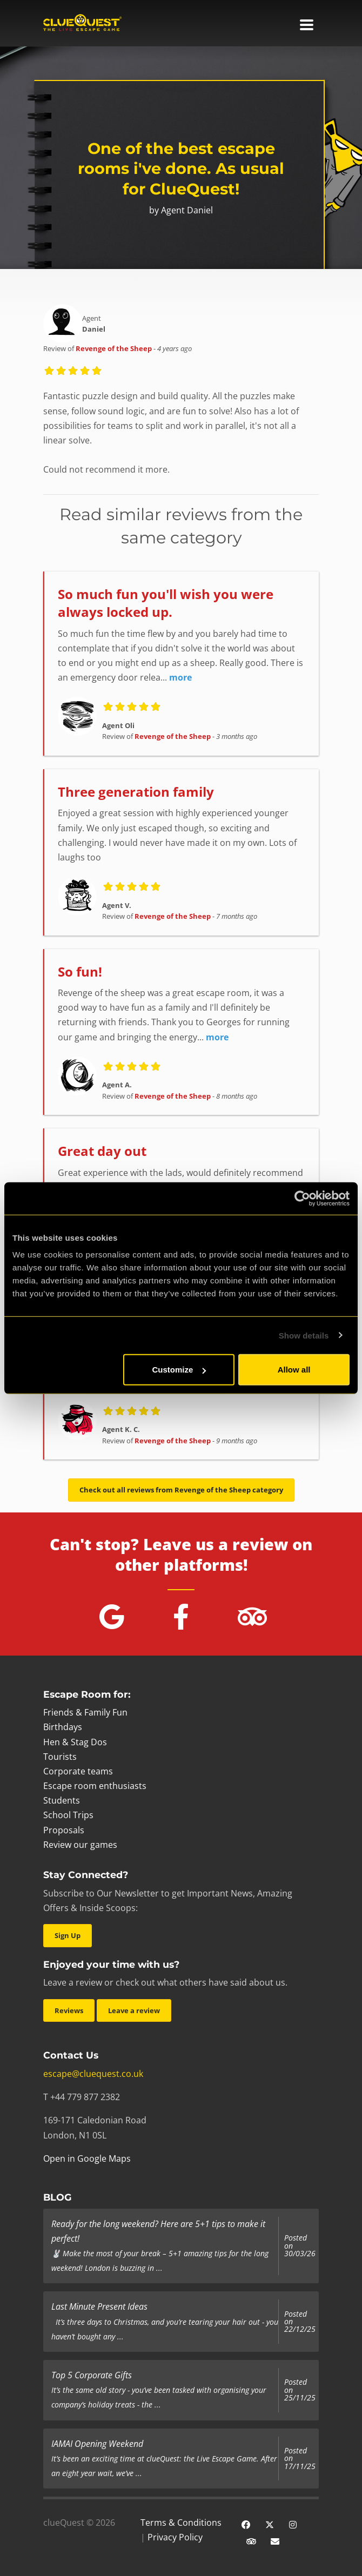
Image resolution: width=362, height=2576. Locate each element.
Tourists (60, 1757)
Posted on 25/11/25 (300, 2390)
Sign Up (68, 1935)
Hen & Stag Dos (75, 1742)
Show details (304, 1335)
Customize (179, 1369)
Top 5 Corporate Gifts (91, 2375)
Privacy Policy (175, 2537)
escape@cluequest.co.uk (93, 2074)
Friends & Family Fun (85, 1712)
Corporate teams (78, 1771)
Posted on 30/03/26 (300, 2245)
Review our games (80, 1845)
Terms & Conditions (181, 2522)
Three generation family (136, 792)
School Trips (68, 1815)
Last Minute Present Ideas (99, 2306)
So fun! (80, 971)
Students (61, 1800)
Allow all (294, 1369)
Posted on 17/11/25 (300, 2458)
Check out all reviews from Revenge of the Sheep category (181, 1490)
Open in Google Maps (87, 2158)
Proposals (63, 1830)
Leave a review (134, 2010)
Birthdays (62, 1727)
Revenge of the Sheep (114, 348)
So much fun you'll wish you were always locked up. (165, 603)
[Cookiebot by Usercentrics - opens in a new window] (302, 1198)
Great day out (102, 1151)
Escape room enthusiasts (94, 1786)
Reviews (69, 2010)
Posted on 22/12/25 (300, 2321)
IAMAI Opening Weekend (97, 2444)
